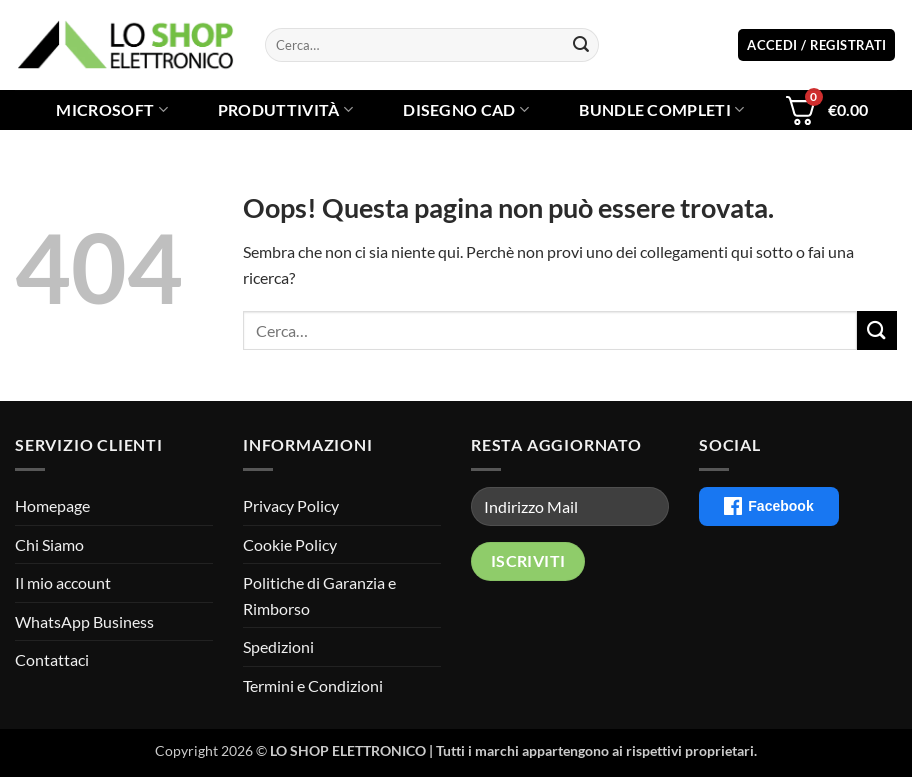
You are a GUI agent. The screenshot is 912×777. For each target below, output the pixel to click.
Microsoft (111, 110)
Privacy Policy (291, 505)
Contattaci (52, 659)
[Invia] (581, 45)
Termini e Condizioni (313, 685)
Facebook (768, 506)
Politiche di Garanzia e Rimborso (319, 595)
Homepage (52, 505)
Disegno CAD (466, 110)
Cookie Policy (290, 544)
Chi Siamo (49, 544)
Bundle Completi (661, 110)
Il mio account (63, 582)
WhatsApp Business (84, 621)
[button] (816, 45)
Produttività (285, 110)
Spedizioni (278, 646)
